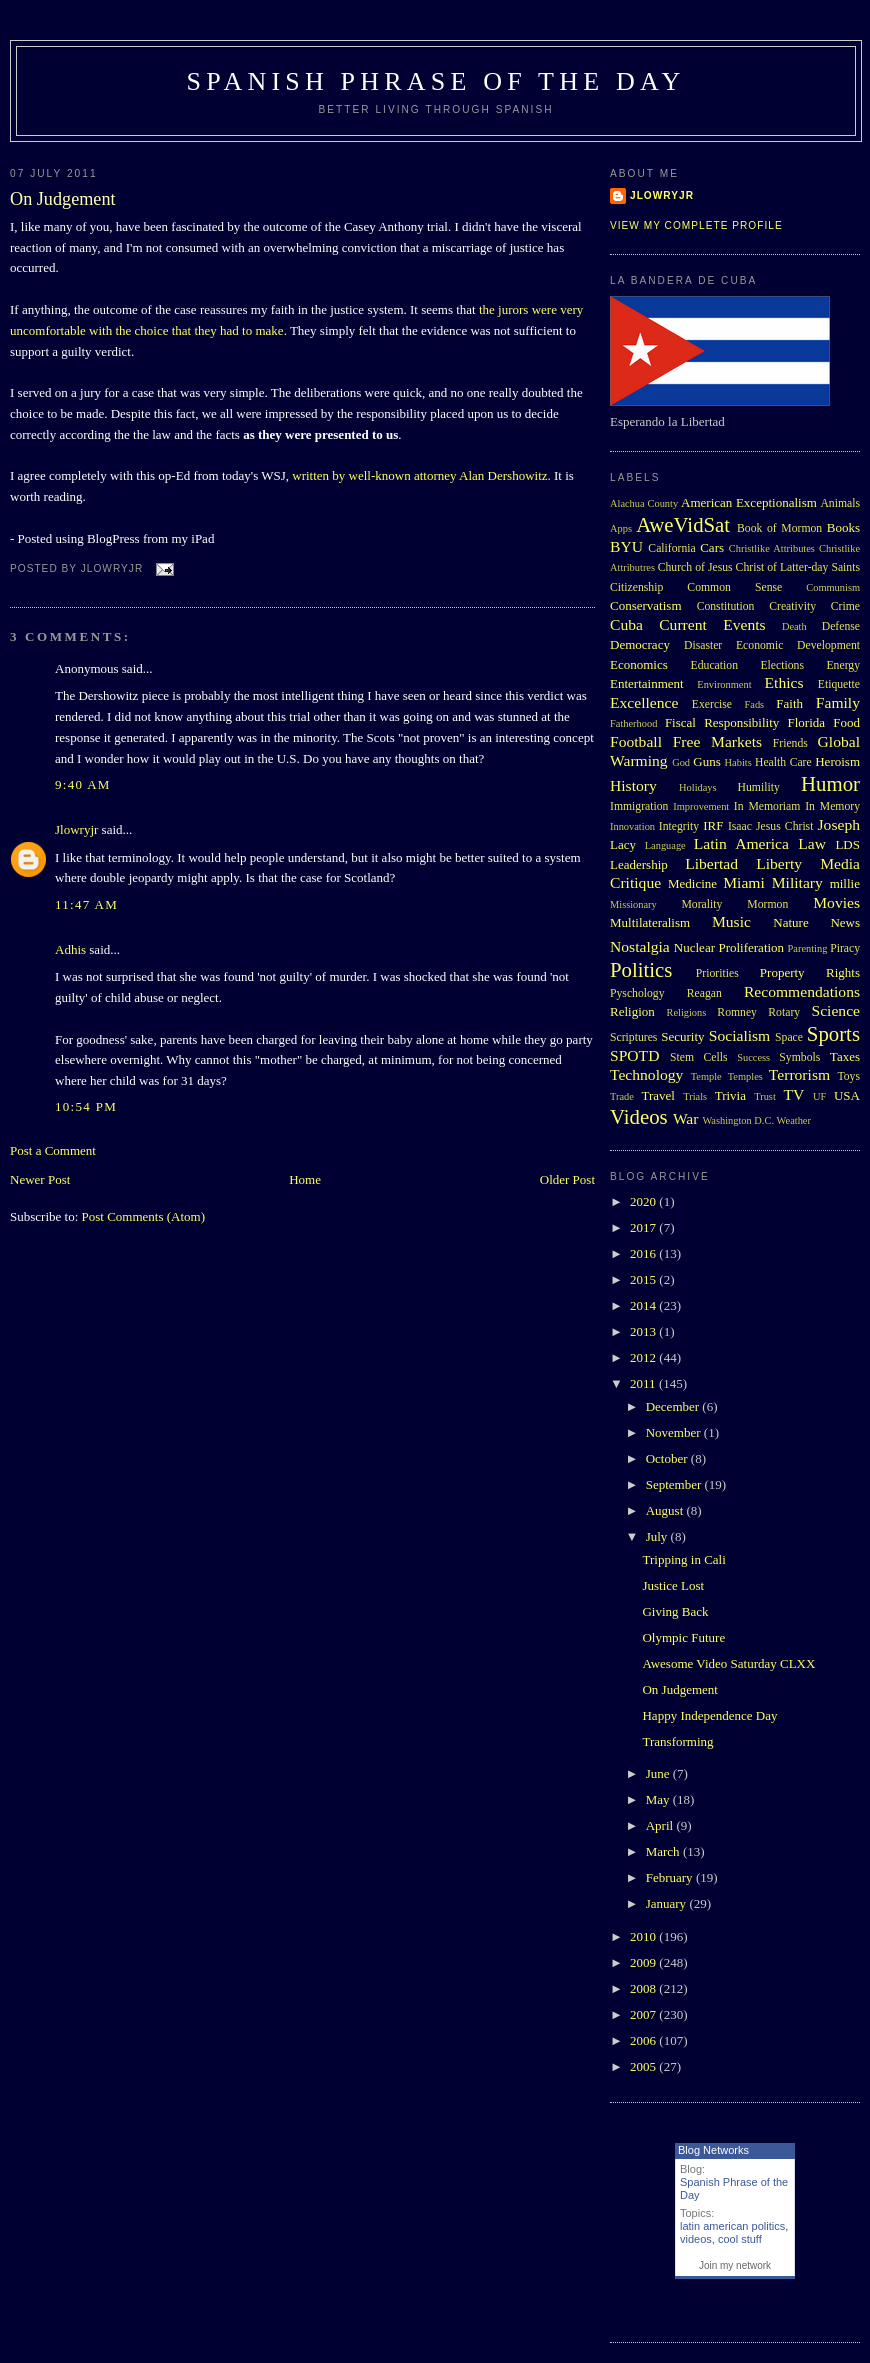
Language (665, 845)
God (681, 762)
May (659, 1799)
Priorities (717, 973)
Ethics (784, 682)
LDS (847, 844)
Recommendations (802, 991)
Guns (706, 761)
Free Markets (717, 741)
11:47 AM (86, 904)
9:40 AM (83, 784)
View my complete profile (696, 225)
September (675, 1484)
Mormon (767, 904)
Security (682, 1036)
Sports (833, 1033)
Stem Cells (699, 1057)
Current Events (712, 624)
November (675, 1432)
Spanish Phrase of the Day (436, 81)
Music (731, 921)
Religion (632, 1011)
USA (847, 1095)
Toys (848, 1076)
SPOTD (634, 1055)
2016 (644, 1253)
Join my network (735, 2265)
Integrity (679, 826)
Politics (641, 969)
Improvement (701, 806)
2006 (644, 2040)
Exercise (712, 704)
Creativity (792, 606)
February (671, 1877)
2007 (644, 2014)
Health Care (783, 762)
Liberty (779, 863)
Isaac (740, 826)
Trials (695, 1096)
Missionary (633, 904)
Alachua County (644, 503)
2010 (644, 1936)
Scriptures (633, 1037)
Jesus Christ (784, 826)
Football (636, 741)
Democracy (640, 644)
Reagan (704, 993)
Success (753, 1057)
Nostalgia (640, 946)
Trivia (730, 1095)
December (674, 1406)
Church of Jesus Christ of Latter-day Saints (759, 567)
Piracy (845, 948)
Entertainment (647, 683)
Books (843, 527)
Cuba (626, 624)
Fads (755, 704)
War (686, 1118)
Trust (765, 1096)
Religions (686, 1012)
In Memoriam (767, 806)
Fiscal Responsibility (722, 722)
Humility (759, 787)
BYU (626, 546)
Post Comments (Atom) (144, 1216)
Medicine (692, 883)
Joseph (839, 824)
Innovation (632, 826)
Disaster (703, 645)
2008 (644, 1988)
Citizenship (636, 587)
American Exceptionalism (749, 502)
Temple (706, 1076)
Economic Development (798, 645)
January (668, 1903)
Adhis (70, 949)
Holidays (698, 787)
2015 (644, 1279)
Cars (712, 547)
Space (789, 1037)
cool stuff (740, 2239)
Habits (738, 762)
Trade (622, 1096)
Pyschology (637, 993)
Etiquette (839, 684)
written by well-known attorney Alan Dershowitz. (421, 475)
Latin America (741, 843)
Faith (789, 703)
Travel (657, 1095)
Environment (724, 684)
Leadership (639, 864)
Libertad (711, 863)
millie (845, 883)
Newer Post (40, 1179)
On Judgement (63, 199)
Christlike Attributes (772, 548)
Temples (745, 1076)
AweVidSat (683, 524)
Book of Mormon (779, 528)
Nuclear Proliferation (729, 947)
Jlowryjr (76, 829)
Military (797, 882)
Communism (833, 587)
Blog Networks (713, 2150)
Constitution (726, 606)
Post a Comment (53, 1150)
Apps (621, 528)
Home (305, 1179)
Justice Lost (673, 1585)
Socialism (740, 1035)
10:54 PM (86, 1106)
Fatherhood (633, 723)
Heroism (837, 761)
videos (696, 2239)
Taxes (845, 1056)
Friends (790, 743)
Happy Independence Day (709, 1715)
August (666, 1510)
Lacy (623, 844)
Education (714, 665)
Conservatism (646, 605)
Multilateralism (650, 922)
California (671, 548)
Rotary (784, 1012)
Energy (843, 665)
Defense (841, 626)
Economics (639, 664)
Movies (836, 902)
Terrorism (799, 1074)
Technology (646, 1074)
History (633, 785)
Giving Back (675, 1611)
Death (794, 626)
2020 (644, 1201)
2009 (644, 1962)
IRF (713, 825)
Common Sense (734, 587)
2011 (644, 1383)
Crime (845, 606)
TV (793, 1094)
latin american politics (732, 2226)
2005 (644, 2066)
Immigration (639, 806)
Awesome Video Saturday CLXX (728, 1663)
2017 (644, 1227)
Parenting (808, 948)
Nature (790, 922)
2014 (644, 1305)
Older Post (567, 1179)
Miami (744, 882)
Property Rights (810, 972)
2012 (644, 1357)
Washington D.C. (738, 1120)
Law (812, 843)
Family (838, 702)
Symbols (799, 1057)
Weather (794, 1120)
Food (846, 722)
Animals (840, 503)
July (658, 1536)
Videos (639, 1116)
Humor (830, 783)
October (668, 1458)
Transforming (677, 1741)
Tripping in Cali (683, 1559)
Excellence (644, 702)
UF (819, 1096)
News (845, 922)
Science (836, 1010)
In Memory (832, 806)
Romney (737, 1012)
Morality (701, 904)
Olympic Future (683, 1637)
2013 (644, 1331)
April (661, 1825)
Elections (782, 665)
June (659, 1773)
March (664, 1851)
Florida (807, 722)
